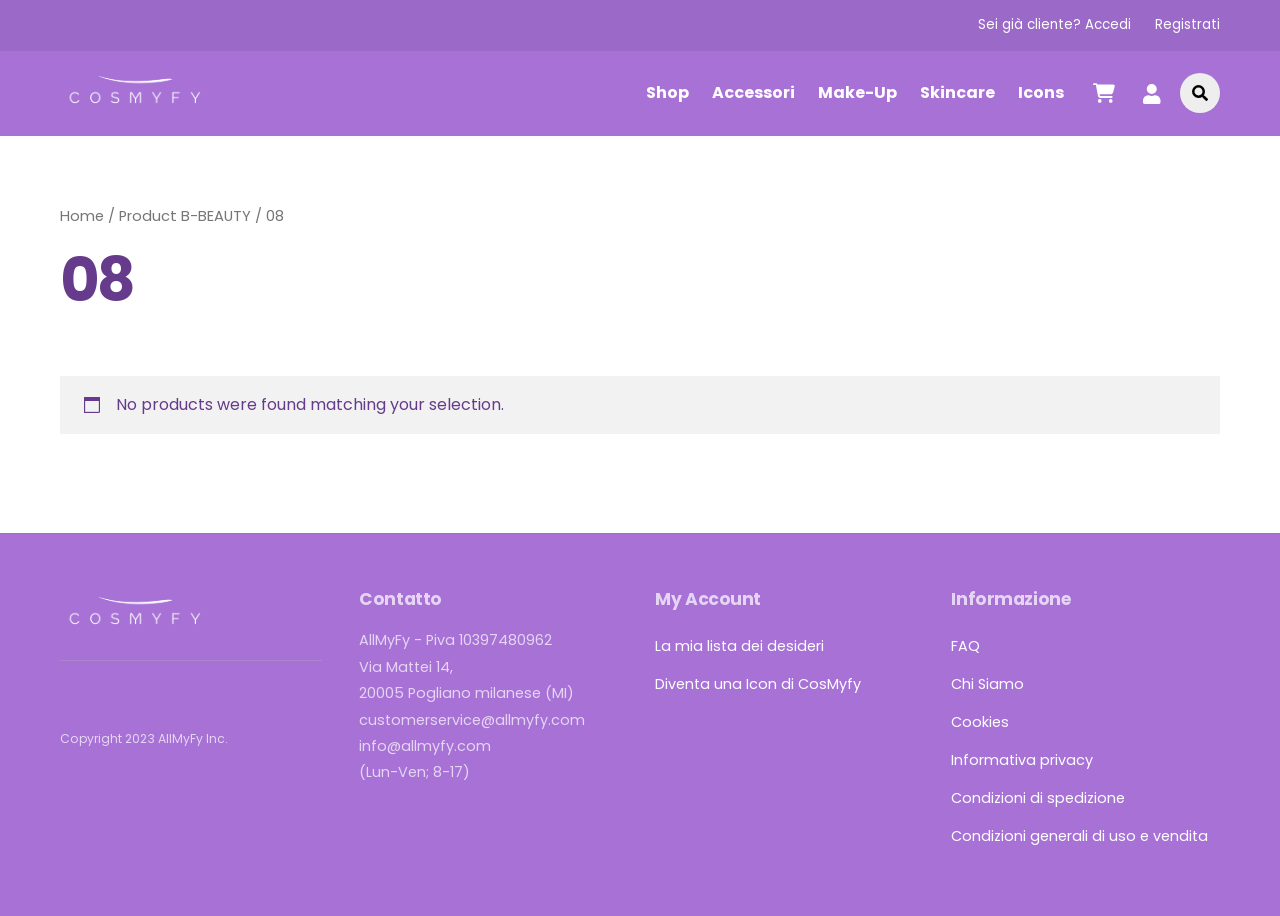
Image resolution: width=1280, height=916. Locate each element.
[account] (1152, 92)
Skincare (957, 92)
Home (82, 216)
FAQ (965, 646)
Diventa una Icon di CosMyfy (758, 684)
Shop (667, 92)
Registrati (1187, 24)
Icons (1041, 92)
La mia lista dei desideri (739, 646)
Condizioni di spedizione (1038, 798)
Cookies (980, 722)
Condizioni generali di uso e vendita (1079, 836)
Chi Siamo (987, 684)
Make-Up (857, 92)
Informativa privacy (1022, 760)
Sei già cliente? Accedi (1054, 24)
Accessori (753, 92)
